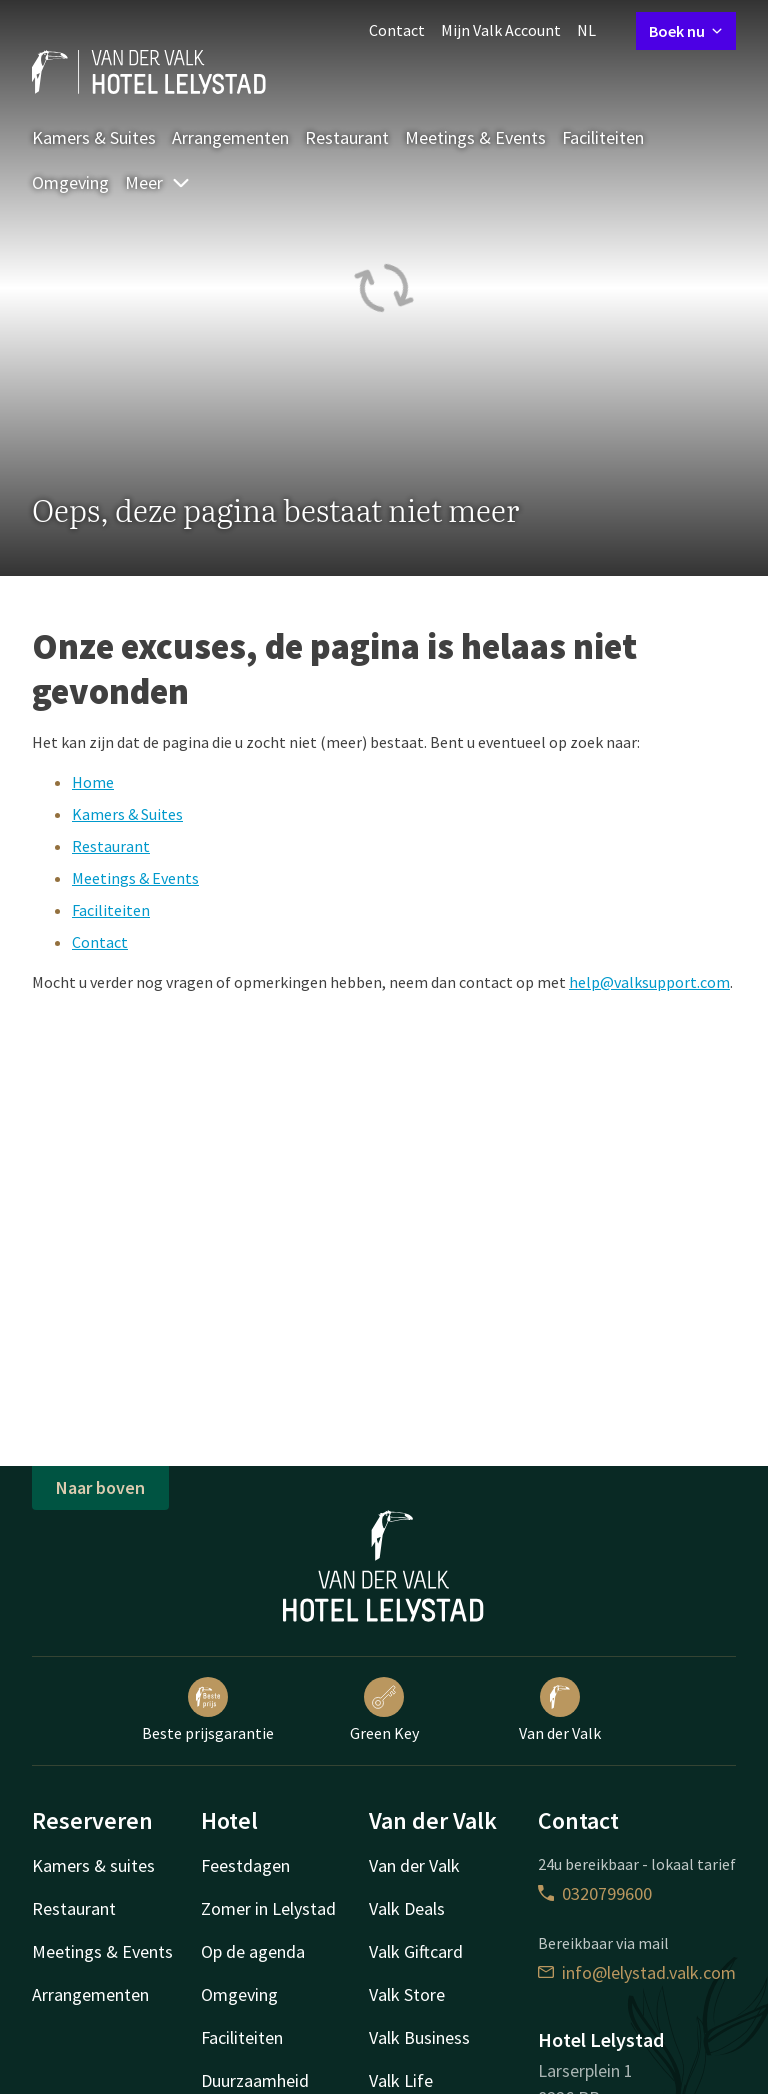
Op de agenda (253, 1951)
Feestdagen (245, 1865)
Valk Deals (407, 1908)
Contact (397, 30)
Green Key (384, 1710)
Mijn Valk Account (501, 30)
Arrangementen (230, 137)
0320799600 (595, 1893)
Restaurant (347, 137)
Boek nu (686, 31)
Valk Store (407, 1994)
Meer (158, 182)
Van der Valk (560, 1710)
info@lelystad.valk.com (637, 1972)
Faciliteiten (603, 137)
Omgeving (70, 182)
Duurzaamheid (255, 2080)
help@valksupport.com (649, 982)
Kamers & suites (93, 1865)
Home (93, 782)
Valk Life (401, 2080)
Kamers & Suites (94, 137)
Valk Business (419, 2037)
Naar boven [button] (100, 1487)
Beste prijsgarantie (208, 1710)
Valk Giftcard (416, 1951)
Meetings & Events (475, 137)
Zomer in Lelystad (268, 1908)
